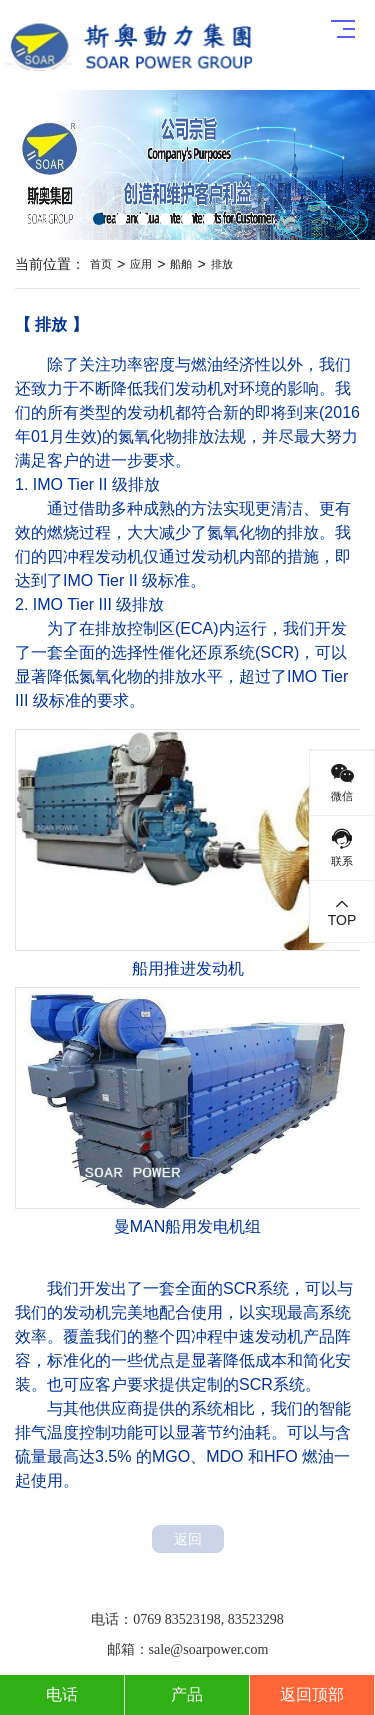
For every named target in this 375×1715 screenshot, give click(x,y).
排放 (222, 264)
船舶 (181, 264)
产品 (187, 1694)
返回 (188, 1539)
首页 (101, 264)
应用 (141, 264)
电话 (62, 1694)
